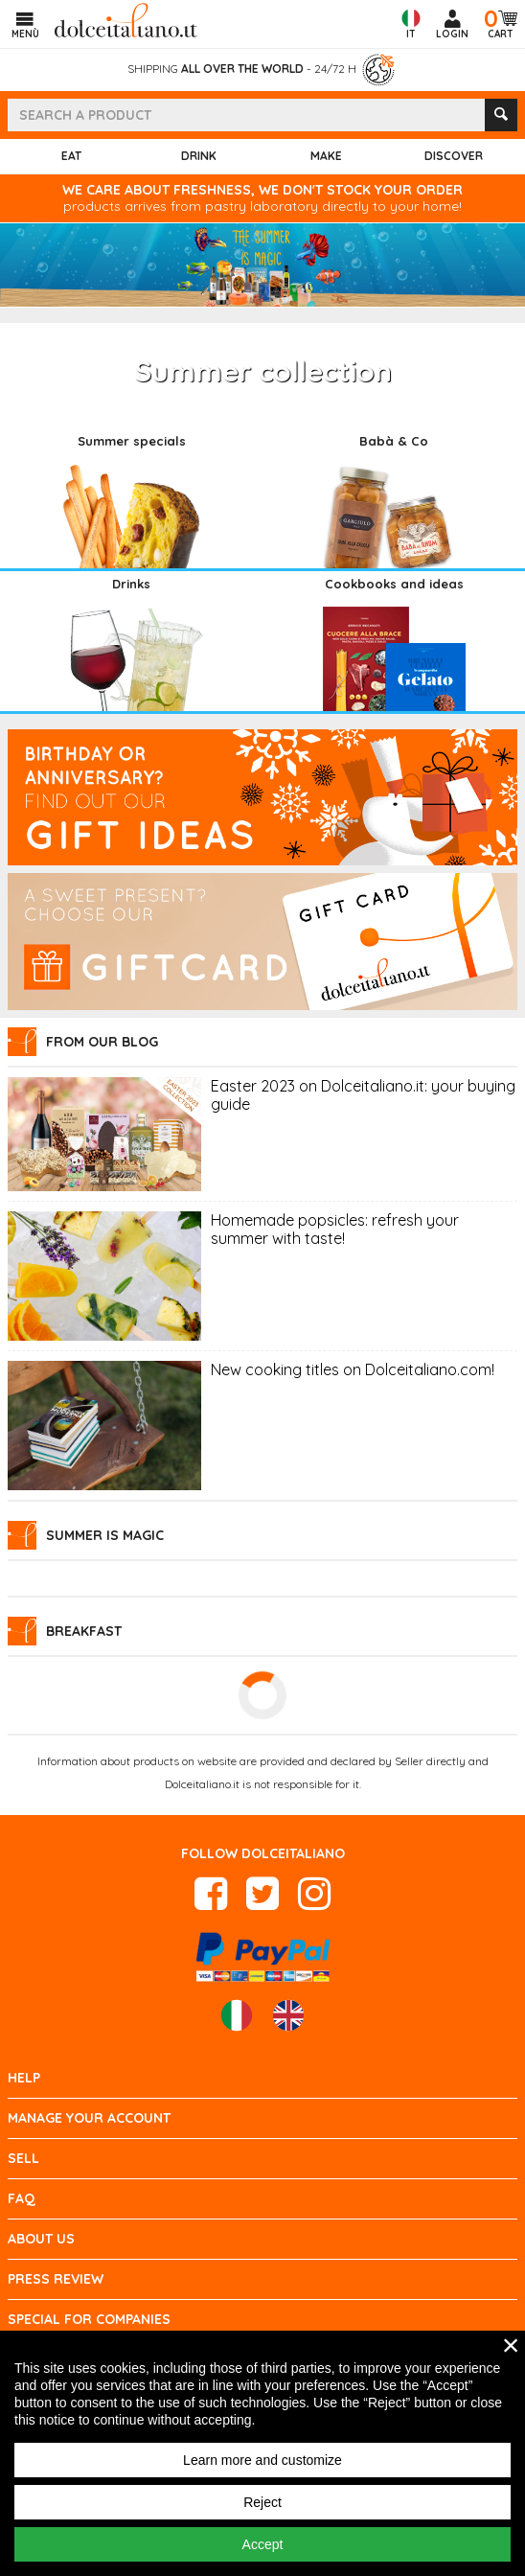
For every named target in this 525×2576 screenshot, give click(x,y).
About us (41, 2238)
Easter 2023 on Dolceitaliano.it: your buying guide (363, 1095)
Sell (23, 2158)
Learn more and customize (262, 2460)
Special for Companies (89, 2319)
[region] (262, 2453)
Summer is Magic (105, 1535)
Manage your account (89, 2118)
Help (24, 2077)
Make (326, 156)
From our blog (102, 1041)
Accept (263, 2544)
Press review (55, 2279)
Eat (71, 156)
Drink (199, 156)
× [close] (511, 2345)
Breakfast (84, 1631)
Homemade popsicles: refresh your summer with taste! (335, 1229)
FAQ (21, 2198)
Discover (453, 156)
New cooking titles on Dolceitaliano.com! (352, 1370)
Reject (262, 2502)
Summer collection (263, 371)
